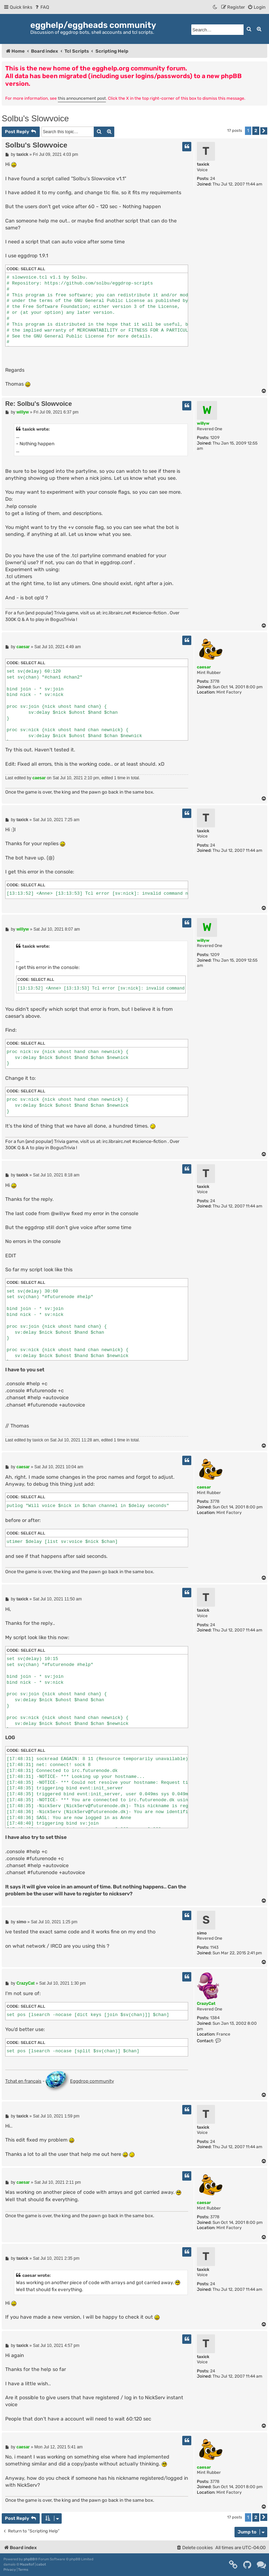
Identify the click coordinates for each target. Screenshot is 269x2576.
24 (212, 178)
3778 (215, 681)
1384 (215, 2017)
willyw (203, 423)
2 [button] (255, 130)
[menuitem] (41, 7)
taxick (203, 164)
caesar (204, 667)
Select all (33, 269)
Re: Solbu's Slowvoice (38, 403)
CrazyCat (206, 2003)
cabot (41, 2564)
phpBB (29, 2559)
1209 (215, 437)
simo (202, 1933)
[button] (263, 131)
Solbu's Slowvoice (35, 118)
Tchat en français (23, 2081)
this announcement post (82, 98)
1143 (214, 1947)
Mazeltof (27, 2564)
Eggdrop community (80, 2081)
